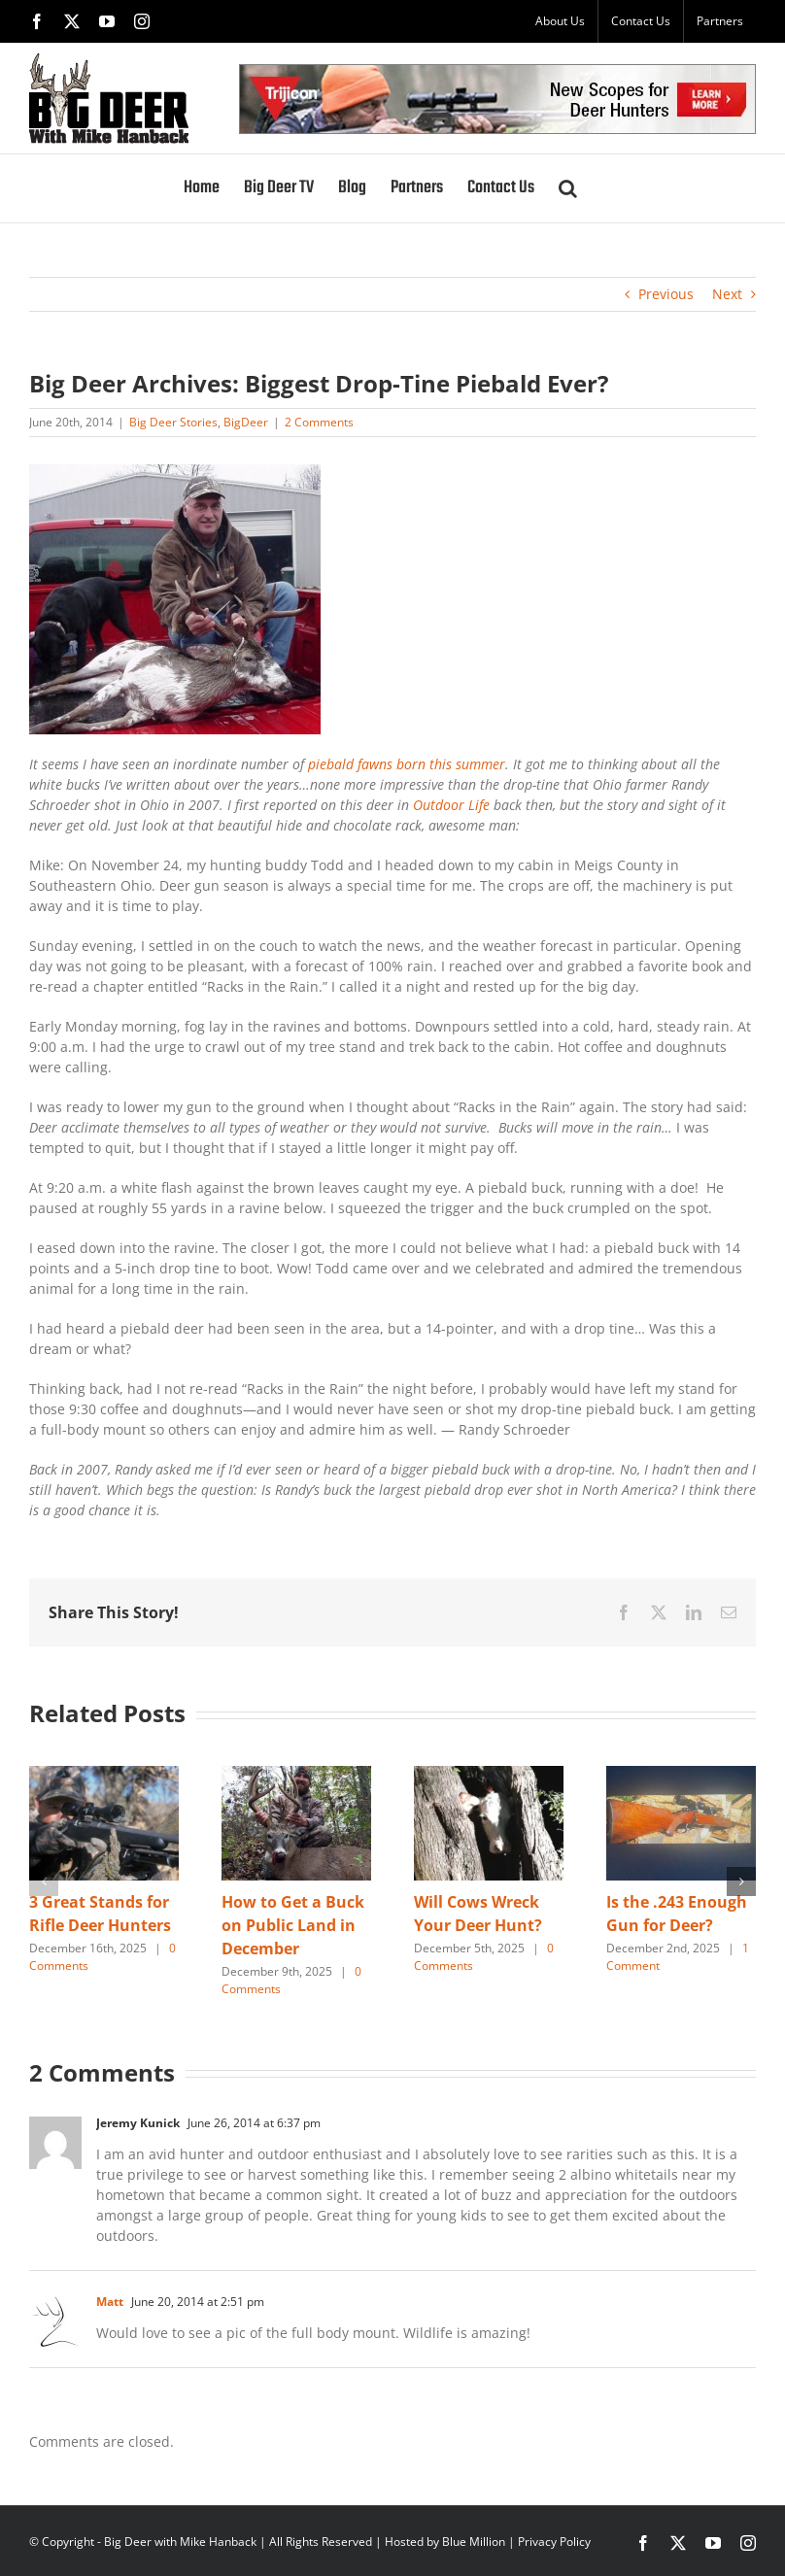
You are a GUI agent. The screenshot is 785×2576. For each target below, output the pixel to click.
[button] (568, 188)
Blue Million (473, 2541)
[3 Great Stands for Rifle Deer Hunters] (104, 1775)
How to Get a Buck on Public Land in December (293, 1925)
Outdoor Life (453, 805)
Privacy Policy (554, 2541)
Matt (109, 2301)
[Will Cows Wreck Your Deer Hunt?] (488, 1775)
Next (727, 294)
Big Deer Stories (173, 422)
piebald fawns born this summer (404, 764)
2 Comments (319, 422)
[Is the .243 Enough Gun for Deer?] (681, 1775)
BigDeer (245, 422)
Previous (666, 294)
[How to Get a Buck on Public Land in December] (296, 1775)
